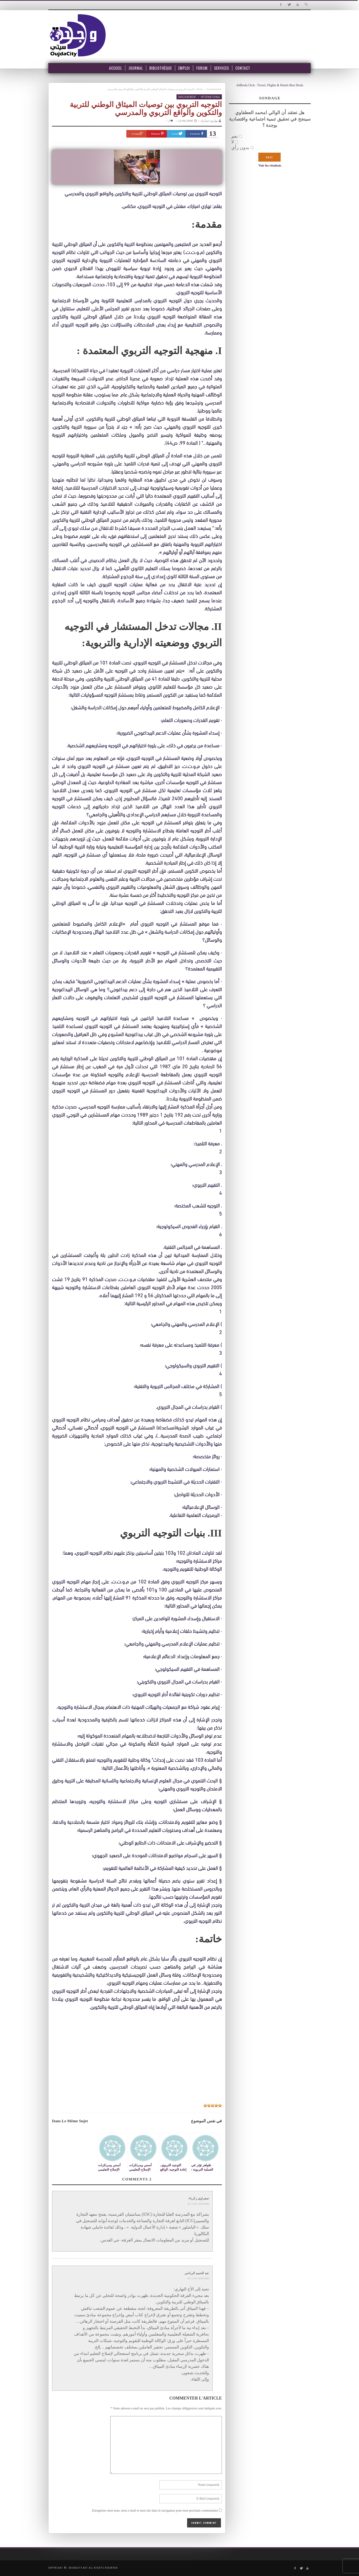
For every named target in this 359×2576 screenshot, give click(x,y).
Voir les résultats (269, 165)
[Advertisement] (137, 2066)
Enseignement (214, 89)
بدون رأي (240, 147)
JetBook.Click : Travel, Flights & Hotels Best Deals (269, 85)
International (210, 97)
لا (232, 141)
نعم (234, 136)
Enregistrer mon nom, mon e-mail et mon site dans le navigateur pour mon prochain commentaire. (154, 2510)
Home (200, 89)
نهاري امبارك (209, 120)
